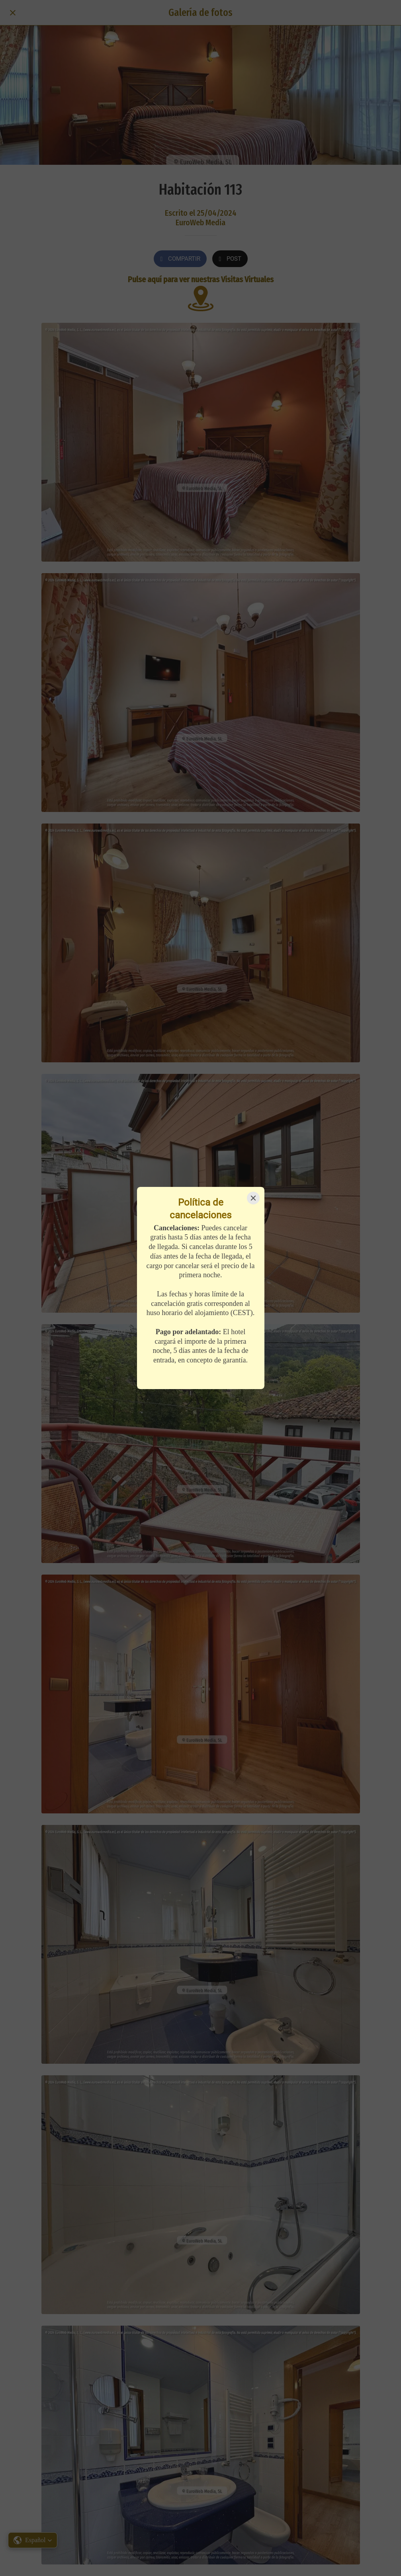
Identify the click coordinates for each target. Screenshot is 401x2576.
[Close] (253, 1198)
